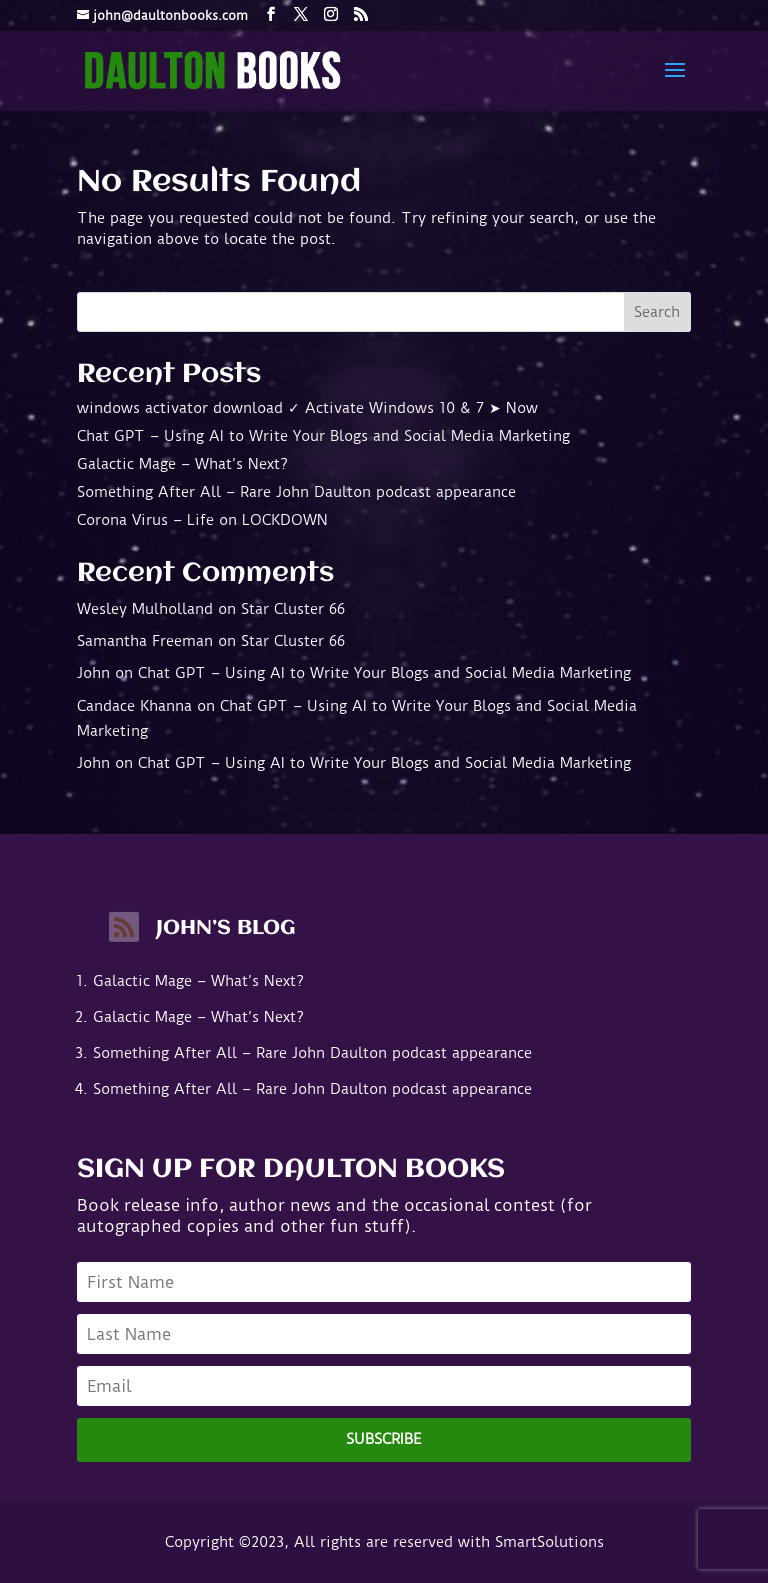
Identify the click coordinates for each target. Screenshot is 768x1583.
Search (657, 312)
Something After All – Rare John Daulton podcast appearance (296, 492)
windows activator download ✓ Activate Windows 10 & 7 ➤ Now (307, 408)
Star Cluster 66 (293, 609)
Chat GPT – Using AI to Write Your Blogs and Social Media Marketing (323, 436)
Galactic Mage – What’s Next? (182, 464)
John (93, 673)
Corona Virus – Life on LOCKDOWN (202, 520)
